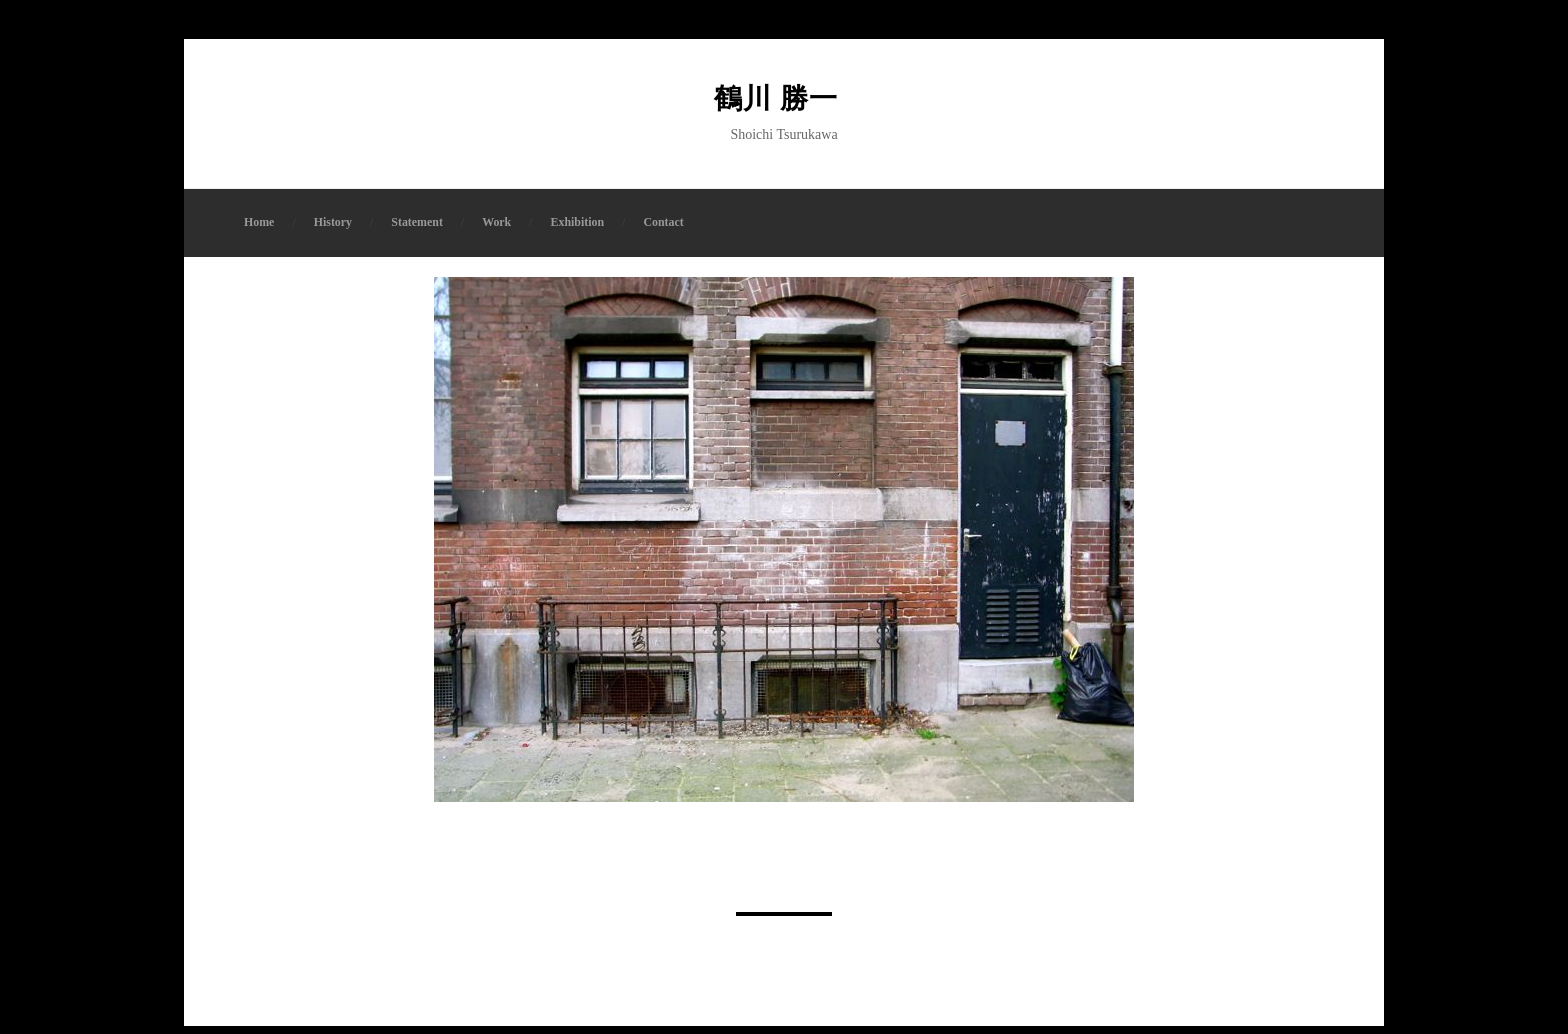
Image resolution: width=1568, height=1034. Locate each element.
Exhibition (578, 230)
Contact (663, 230)
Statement (417, 230)
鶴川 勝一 (784, 102)
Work (496, 230)
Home (259, 230)
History (333, 230)
